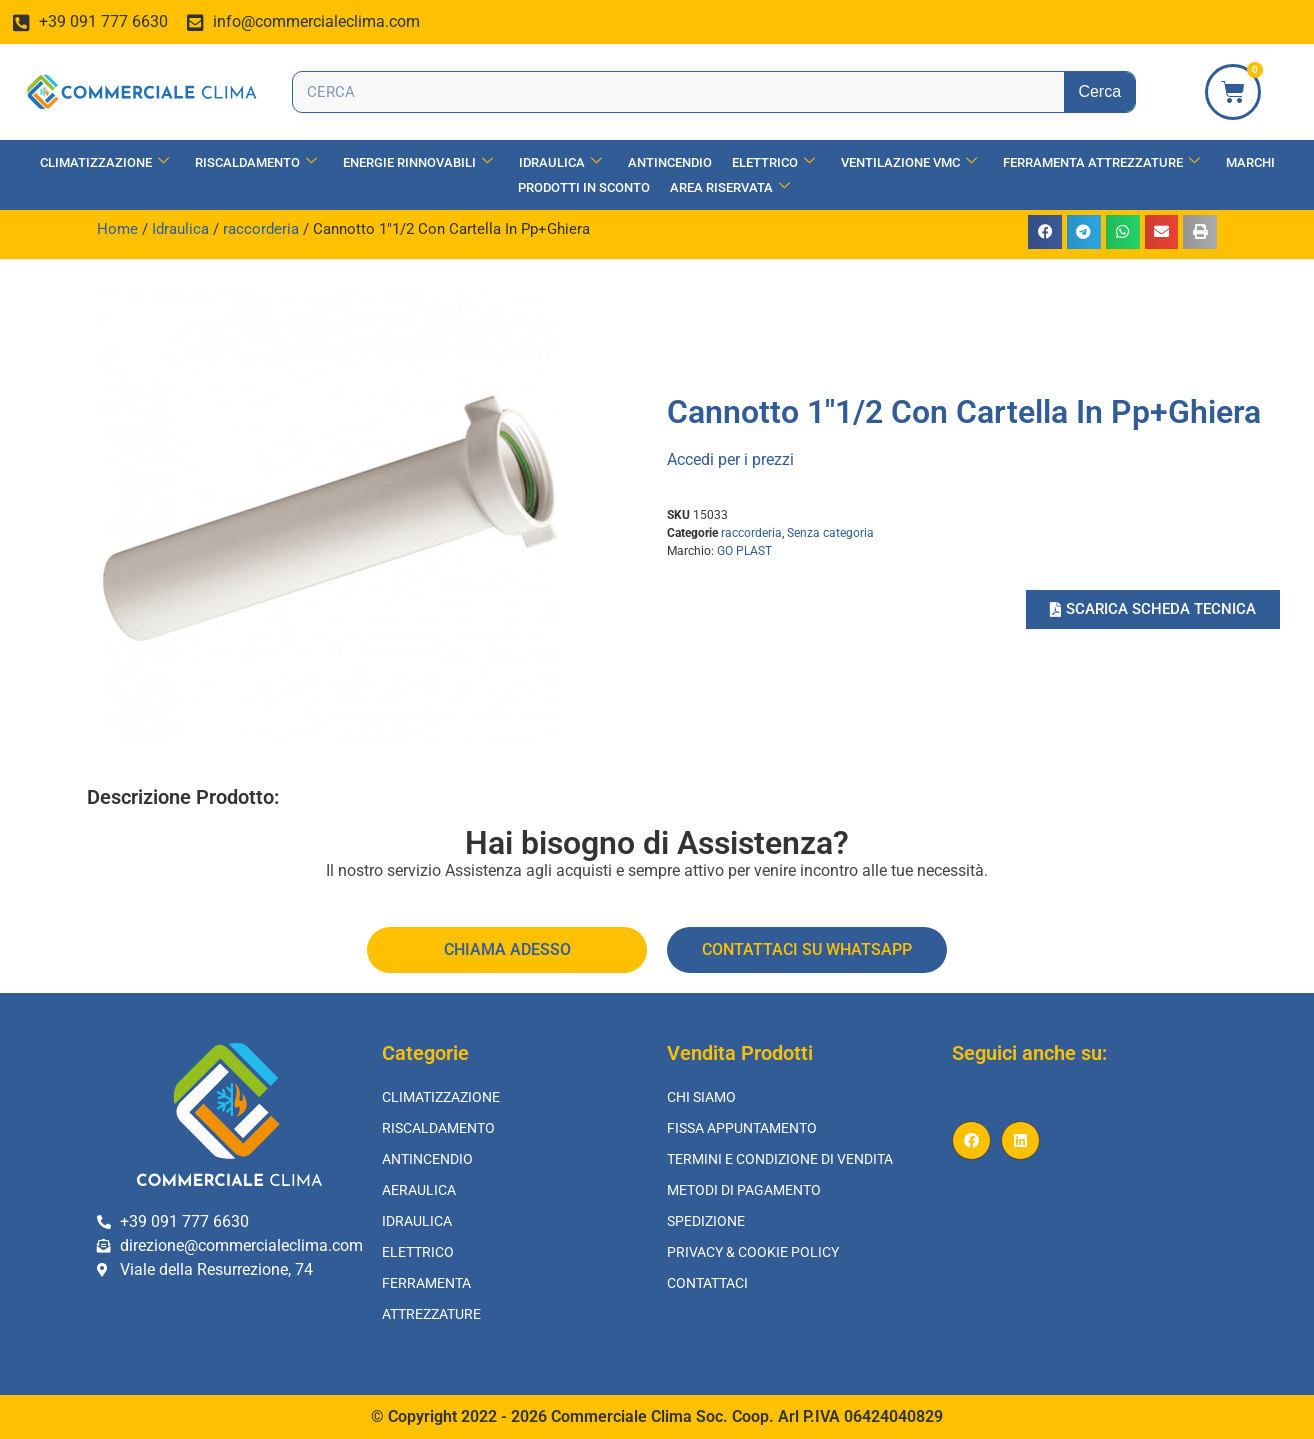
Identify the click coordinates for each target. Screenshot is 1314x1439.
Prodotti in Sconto (584, 187)
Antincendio (670, 162)
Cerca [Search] (1099, 91)
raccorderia (261, 229)
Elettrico (773, 162)
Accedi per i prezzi (730, 459)
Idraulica (560, 162)
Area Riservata (730, 187)
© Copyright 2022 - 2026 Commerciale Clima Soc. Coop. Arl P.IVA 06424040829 (657, 1416)
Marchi (1250, 162)
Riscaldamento (256, 162)
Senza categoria (830, 533)
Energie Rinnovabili (418, 162)
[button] (1045, 232)
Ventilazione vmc (909, 162)
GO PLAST (744, 551)
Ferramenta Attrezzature (1101, 162)
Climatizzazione (104, 162)
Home (117, 229)
